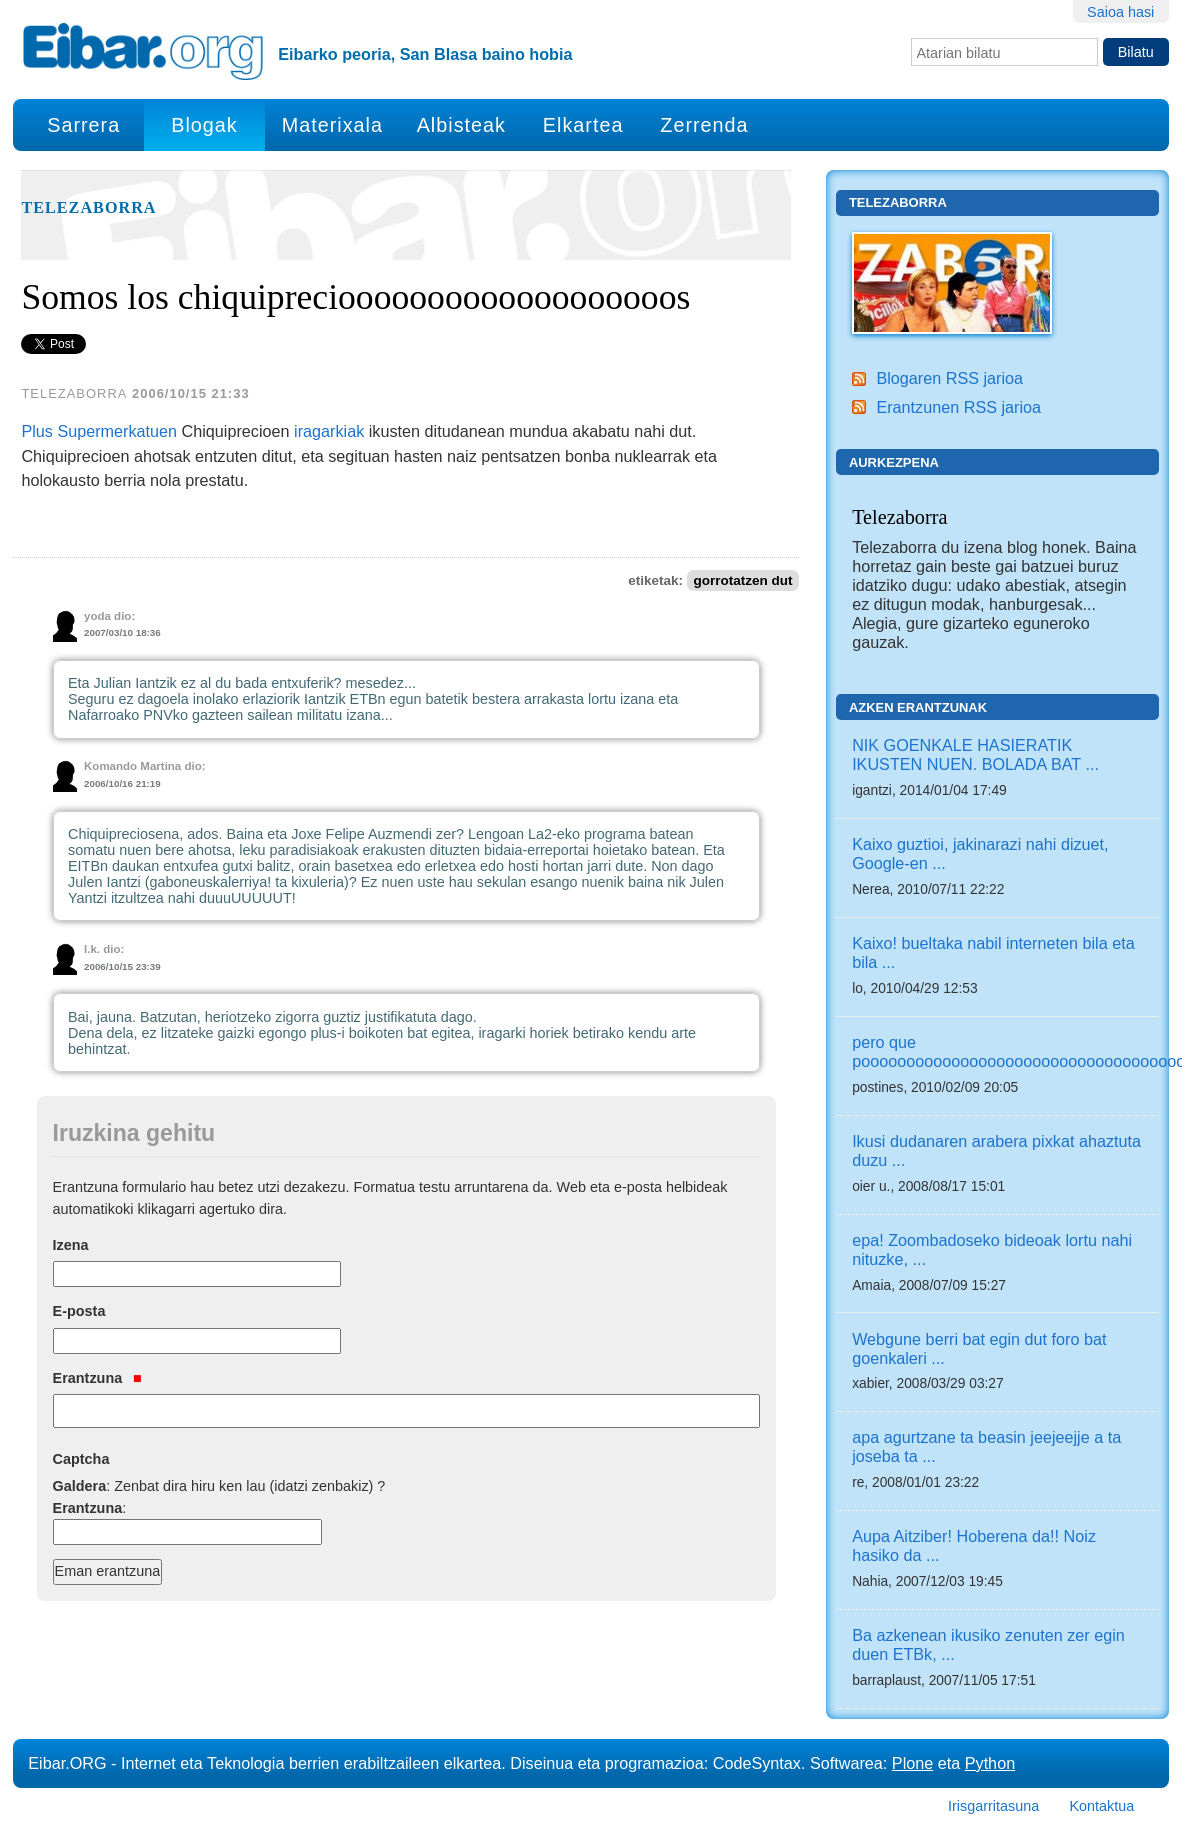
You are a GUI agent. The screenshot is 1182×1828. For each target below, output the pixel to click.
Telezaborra (88, 208)
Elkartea (583, 125)
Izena (71, 1245)
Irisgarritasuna (993, 1806)
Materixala (332, 125)
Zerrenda (704, 125)
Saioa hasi (1120, 12)
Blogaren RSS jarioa (949, 378)
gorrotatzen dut (743, 580)
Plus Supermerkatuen (99, 431)
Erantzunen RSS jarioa (958, 407)
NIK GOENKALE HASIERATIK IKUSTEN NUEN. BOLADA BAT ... (975, 754)
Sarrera (83, 125)
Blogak (204, 125)
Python (990, 1763)
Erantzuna (97, 1378)
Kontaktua (1101, 1806)
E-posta (79, 1311)
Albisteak (461, 125)
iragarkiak (329, 431)
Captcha (81, 1459)
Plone (912, 1763)
